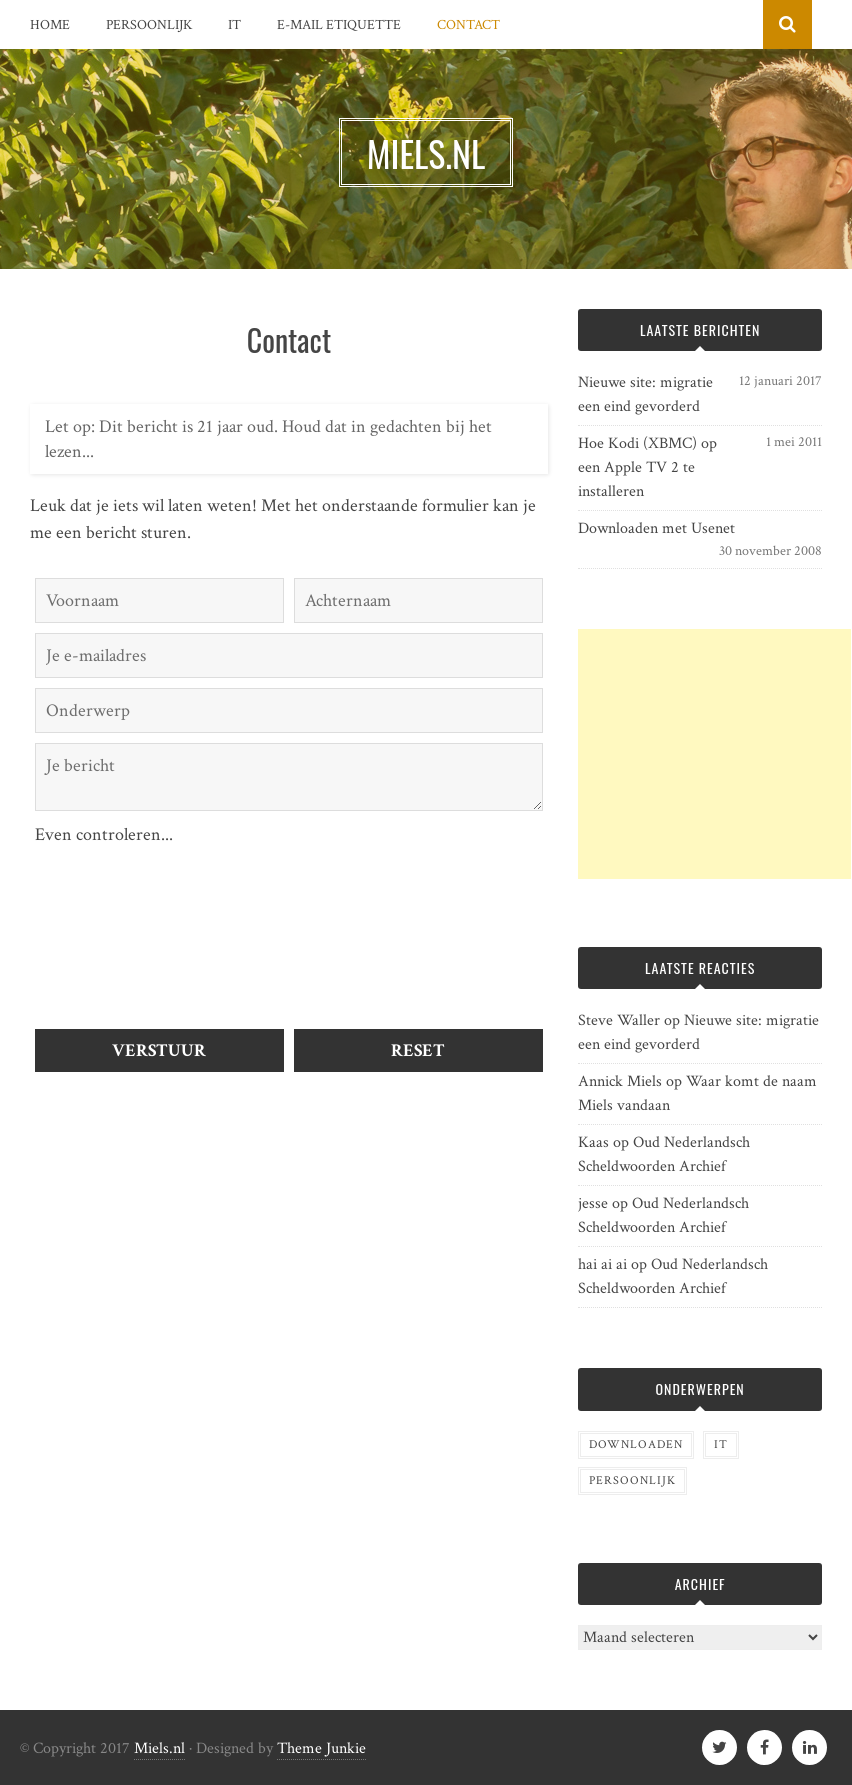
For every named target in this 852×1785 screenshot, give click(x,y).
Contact (468, 25)
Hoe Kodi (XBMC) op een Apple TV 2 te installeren (647, 467)
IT (234, 25)
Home (50, 25)
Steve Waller (619, 1020)
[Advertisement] (714, 754)
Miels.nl (159, 1748)
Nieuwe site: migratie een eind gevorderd (645, 394)
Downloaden (636, 1444)
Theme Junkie (321, 1748)
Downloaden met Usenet (656, 528)
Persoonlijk (149, 25)
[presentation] (117, 920)
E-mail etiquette (339, 25)
